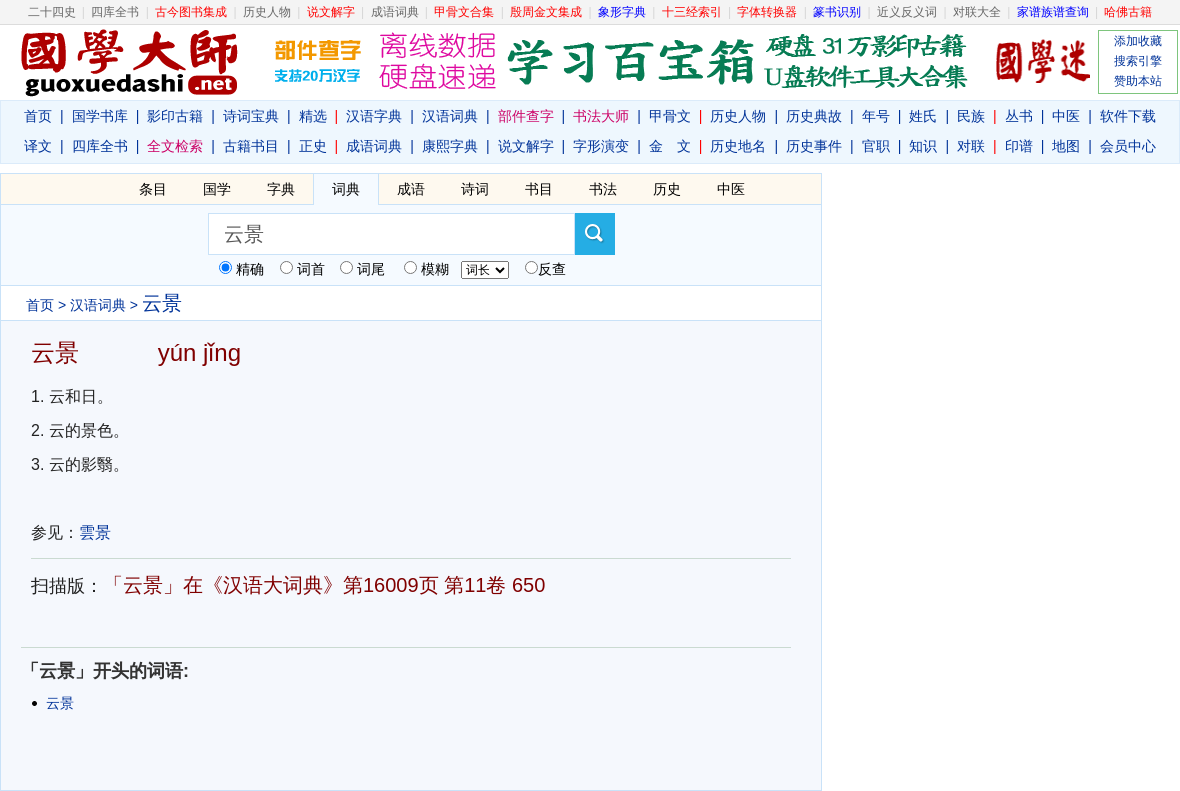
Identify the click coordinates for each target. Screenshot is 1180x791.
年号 (876, 116)
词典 (346, 189)
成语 (411, 189)
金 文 (670, 146)
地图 (1066, 146)
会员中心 (1128, 146)
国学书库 (100, 116)
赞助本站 (1138, 81)
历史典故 (814, 116)
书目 (539, 189)
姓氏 (923, 116)
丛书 (1019, 116)
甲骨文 (670, 116)
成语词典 (395, 12)
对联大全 (977, 12)
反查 (552, 269)
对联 (971, 146)
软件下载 (1128, 116)
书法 (603, 189)
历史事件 (814, 146)
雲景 (95, 532)
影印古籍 (175, 116)
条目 (153, 189)
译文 (38, 146)
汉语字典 (374, 116)
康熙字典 (450, 146)
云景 (60, 703)
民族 (971, 116)
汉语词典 (450, 116)
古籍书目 (251, 146)
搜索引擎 (1138, 61)
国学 (217, 189)
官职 (876, 146)
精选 (313, 116)
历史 (667, 189)
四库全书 (115, 12)
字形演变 (601, 146)
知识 (923, 146)
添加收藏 (1138, 41)
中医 (1066, 116)
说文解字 (526, 146)
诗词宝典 (251, 116)
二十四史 (52, 12)
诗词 (475, 189)
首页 (38, 116)
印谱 (1019, 146)
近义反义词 (907, 12)
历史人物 (267, 12)
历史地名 (738, 146)
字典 (281, 189)
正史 (313, 146)
